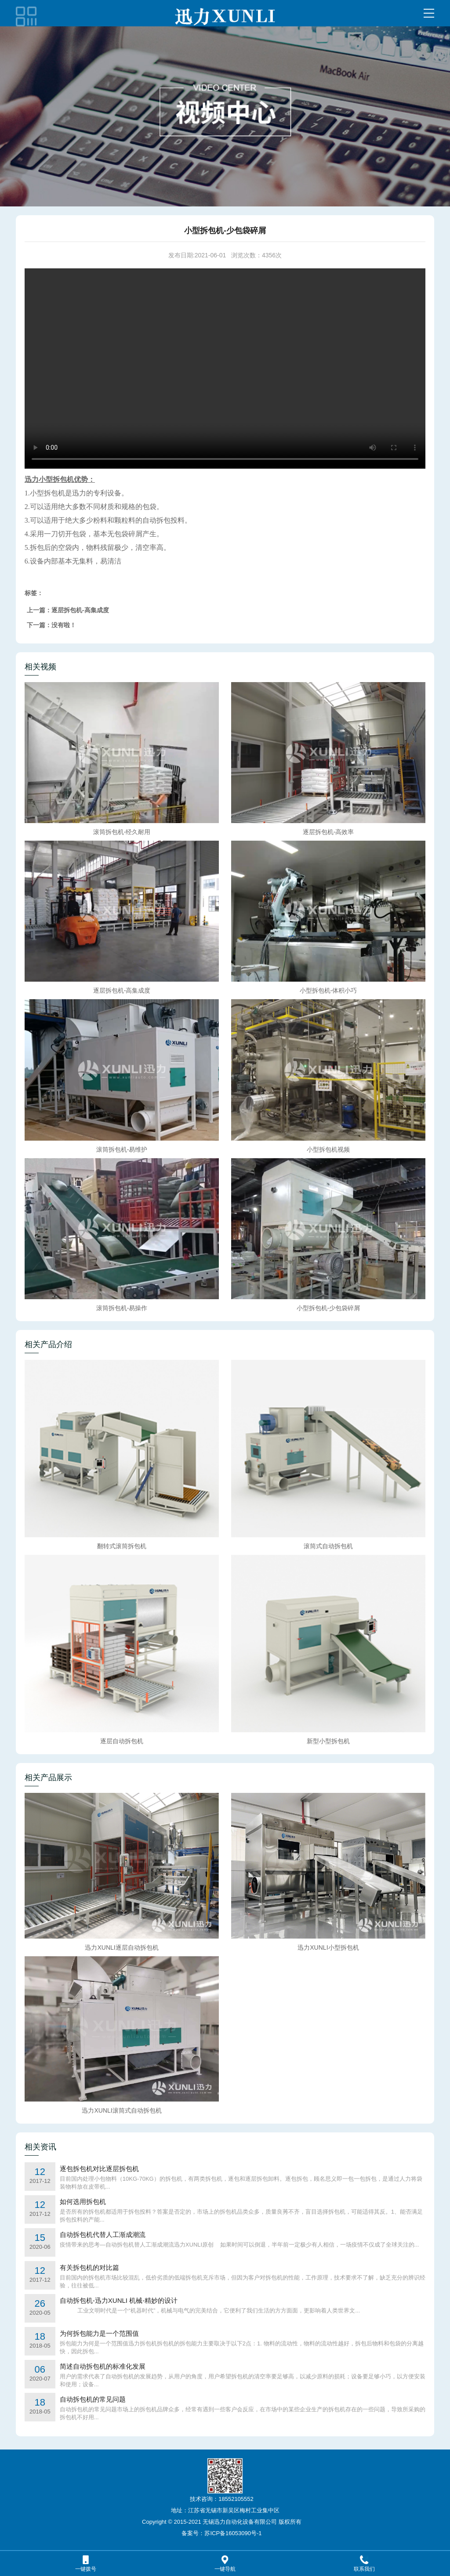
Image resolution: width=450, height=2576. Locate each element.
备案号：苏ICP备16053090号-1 (221, 2533)
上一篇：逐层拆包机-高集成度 (68, 610)
